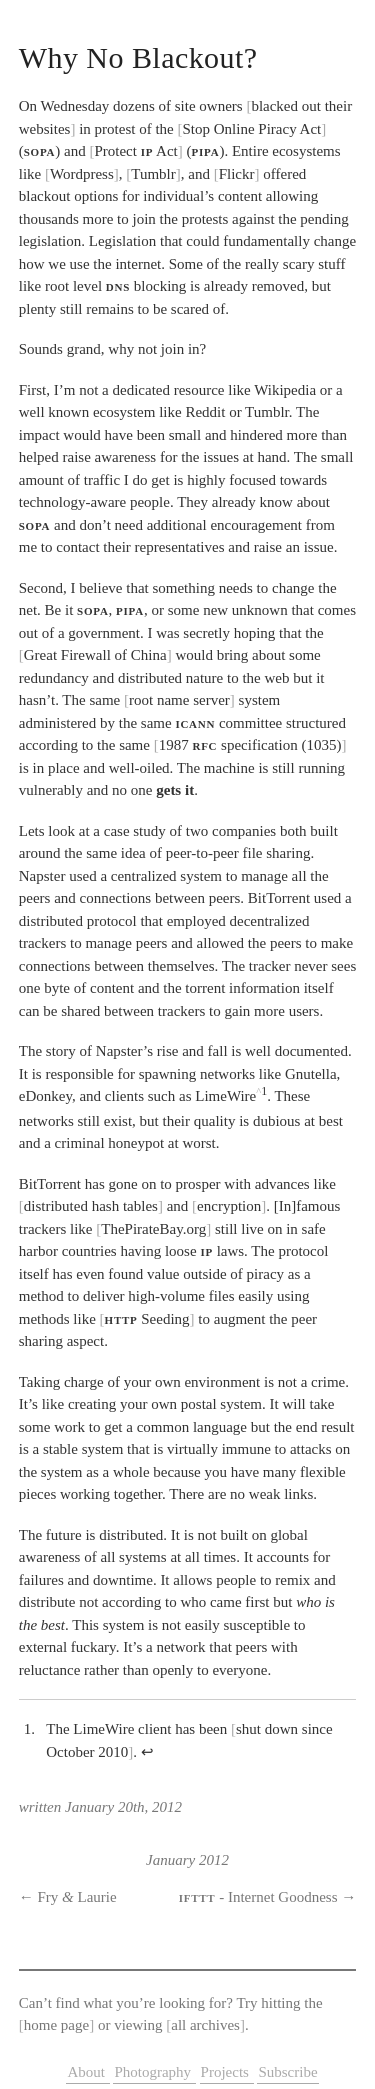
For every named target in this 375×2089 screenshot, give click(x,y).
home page (56, 2025)
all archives (205, 2025)
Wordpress (82, 174)
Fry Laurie (77, 1897)
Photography (154, 2072)
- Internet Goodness (258, 1897)
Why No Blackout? (138, 57)
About (87, 2072)
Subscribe (287, 2072)
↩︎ (147, 1752)
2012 (214, 1860)
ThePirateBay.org (153, 1229)
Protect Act (135, 151)
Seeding (147, 1319)
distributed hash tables (91, 1206)
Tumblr (153, 174)
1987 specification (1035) (250, 745)
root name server (179, 700)
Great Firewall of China (95, 655)
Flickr (237, 174)
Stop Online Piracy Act (252, 129)
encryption (229, 1206)
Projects (227, 2072)
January (170, 1860)
